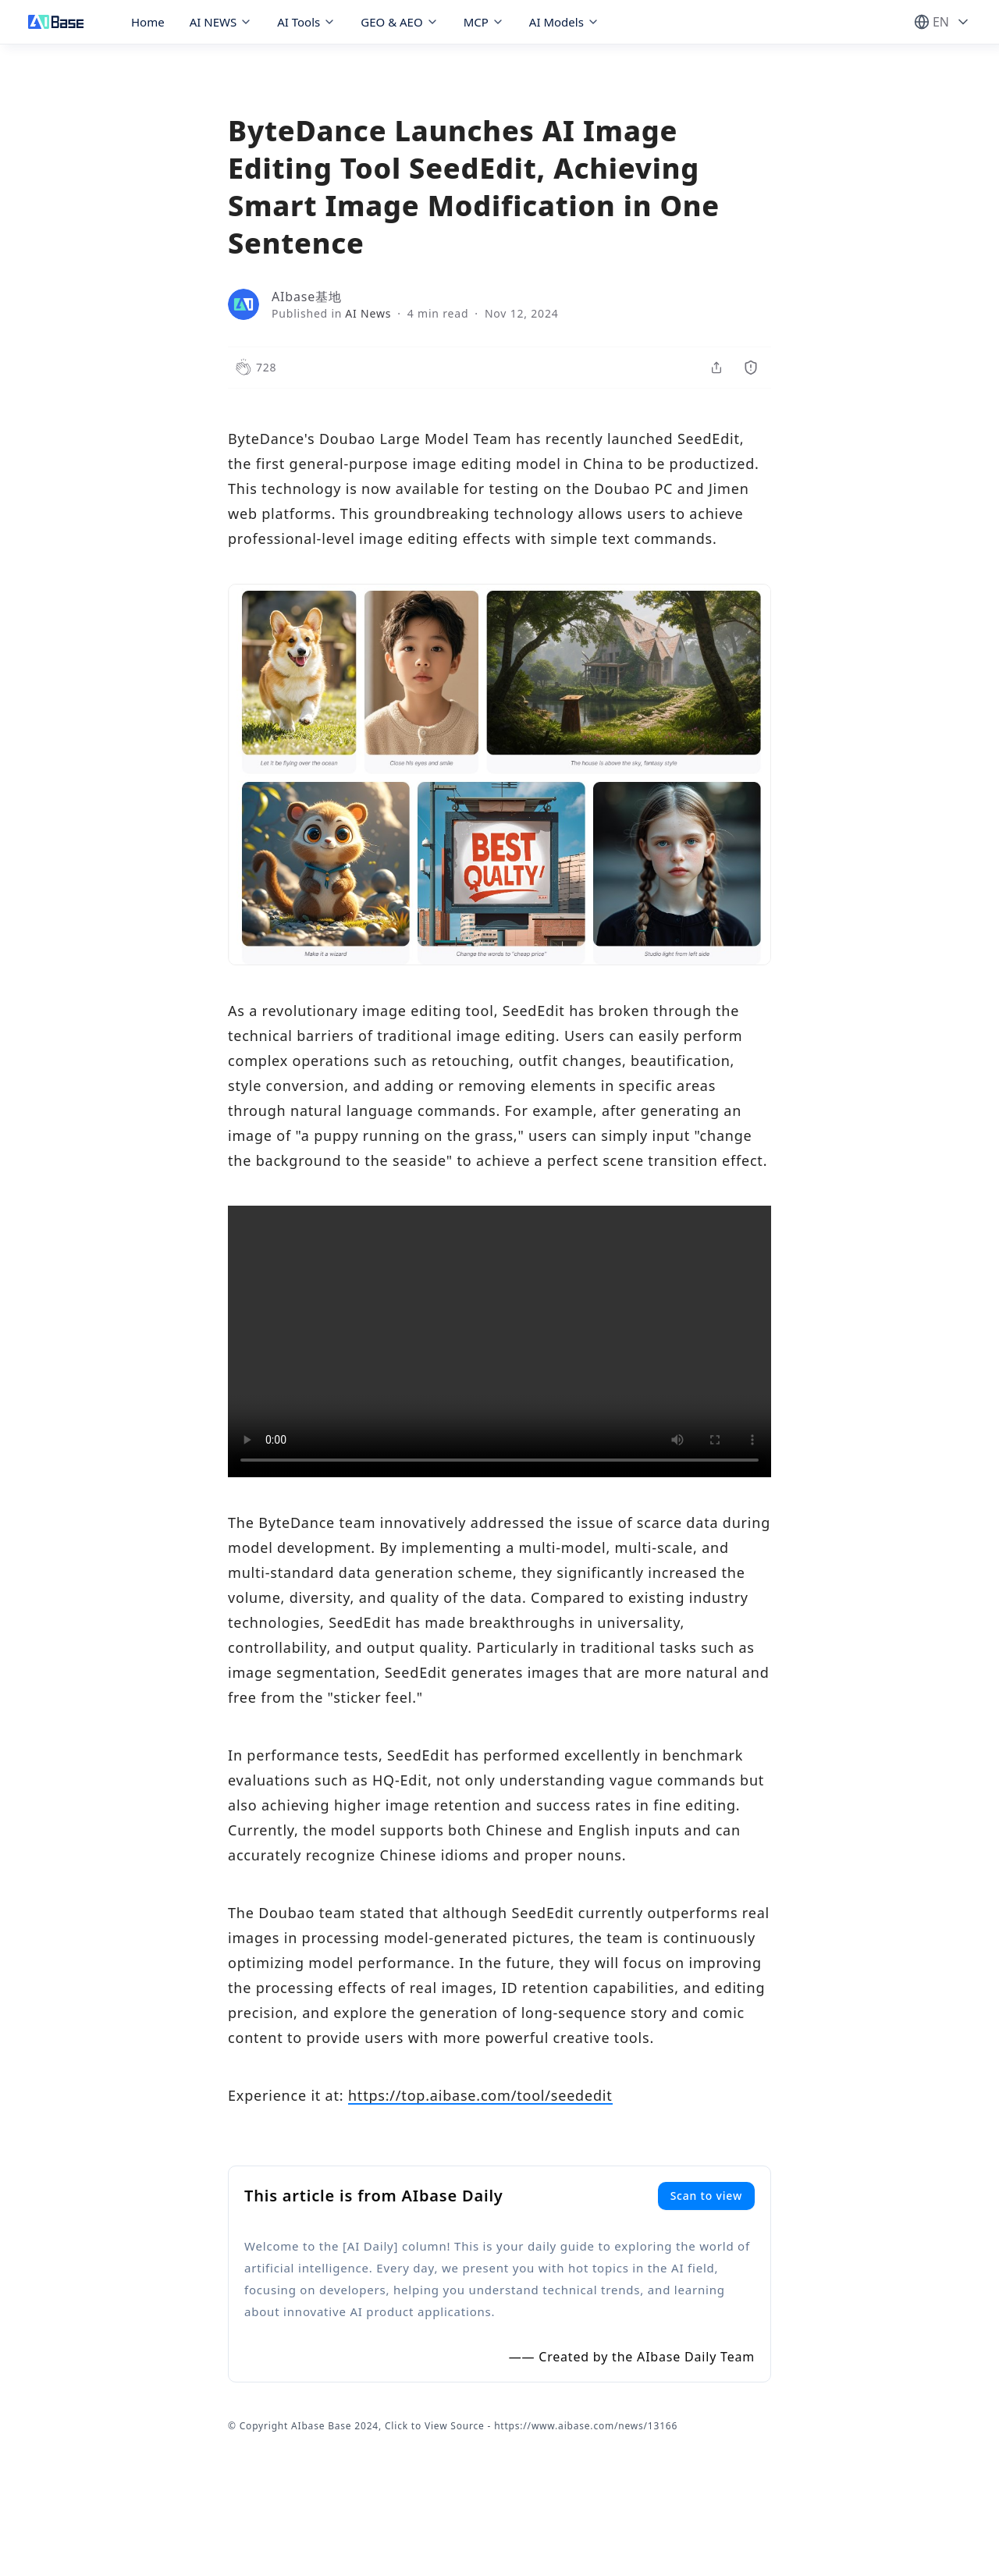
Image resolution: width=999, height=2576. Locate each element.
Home (148, 22)
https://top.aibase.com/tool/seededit (480, 2095)
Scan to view (706, 2195)
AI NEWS (221, 22)
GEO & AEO (399, 22)
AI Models (564, 22)
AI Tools (306, 22)
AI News (368, 313)
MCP (484, 22)
